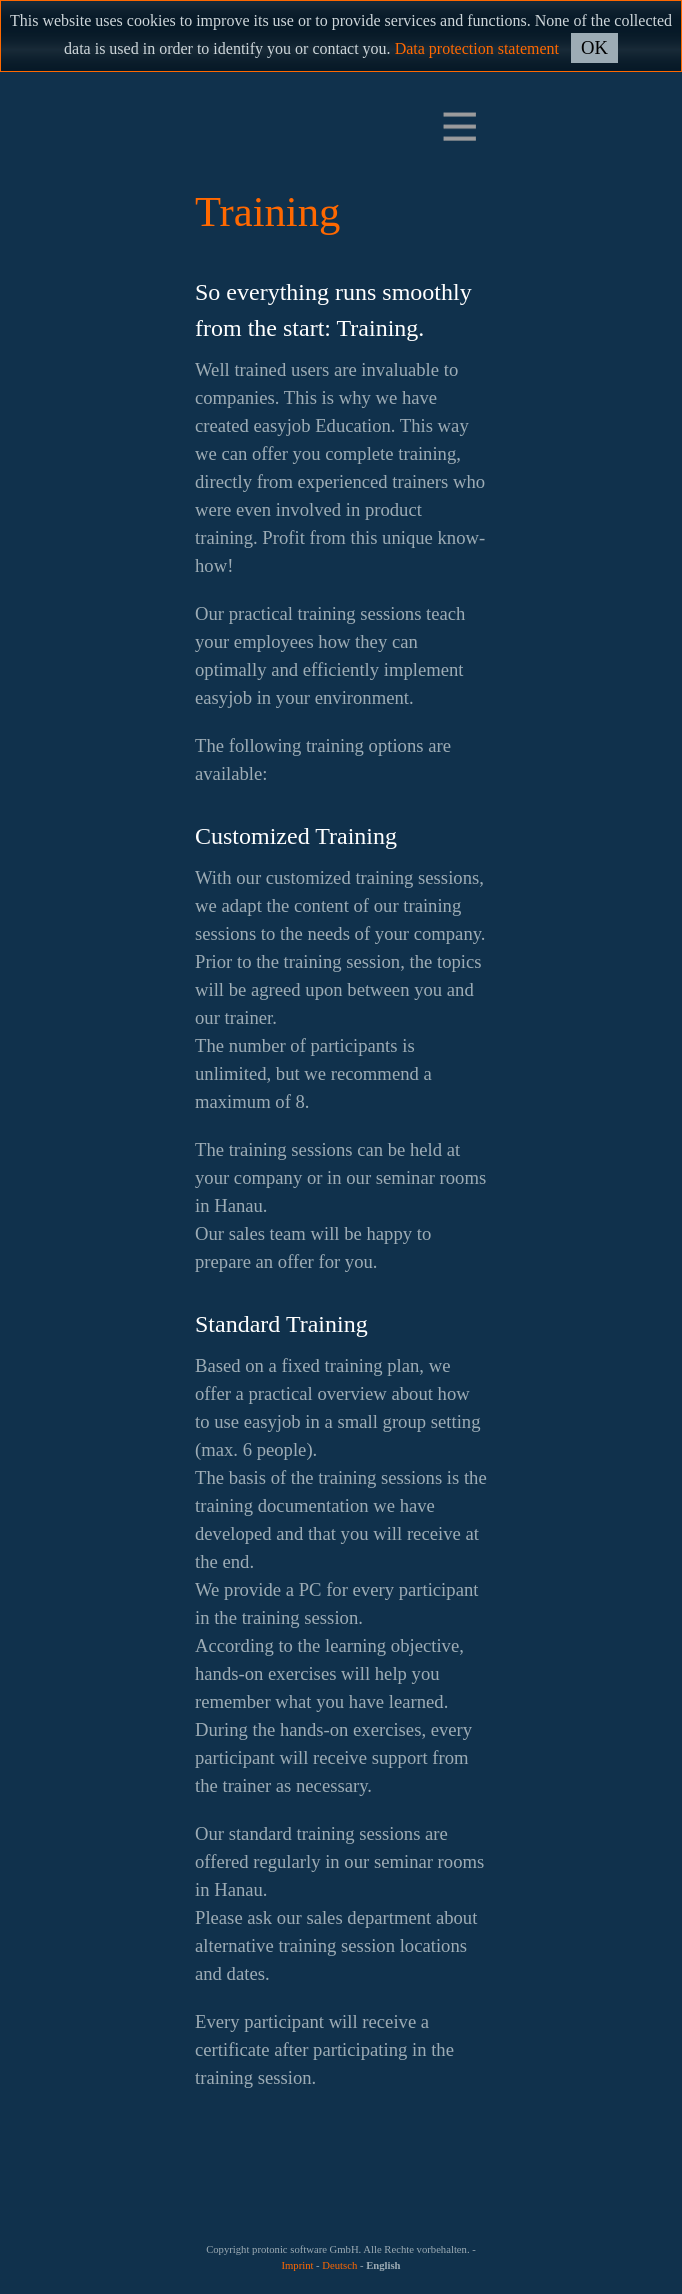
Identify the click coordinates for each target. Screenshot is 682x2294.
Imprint (297, 2265)
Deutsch (339, 2265)
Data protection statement (477, 48)
